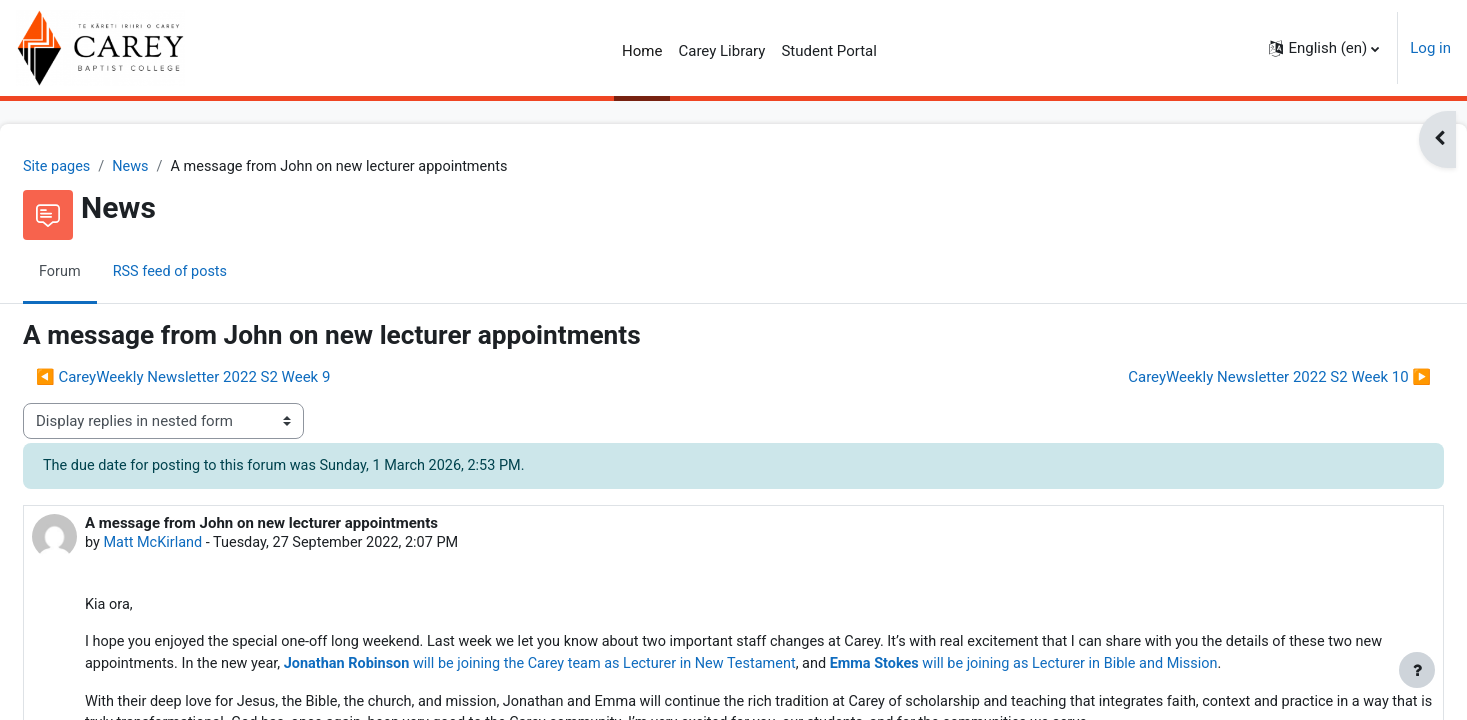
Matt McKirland (203, 545)
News (182, 167)
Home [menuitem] (642, 51)
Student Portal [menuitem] (829, 51)
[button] (1324, 48)
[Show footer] (1417, 670)
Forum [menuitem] (108, 273)
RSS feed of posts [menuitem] (221, 273)
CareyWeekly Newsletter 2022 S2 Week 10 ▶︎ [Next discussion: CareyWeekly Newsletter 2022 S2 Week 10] (1231, 378)
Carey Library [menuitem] (721, 51)
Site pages (106, 167)
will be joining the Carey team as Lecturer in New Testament (704, 669)
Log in (1430, 48)
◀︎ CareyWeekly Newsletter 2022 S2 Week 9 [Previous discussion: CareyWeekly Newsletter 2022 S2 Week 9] (231, 378)
